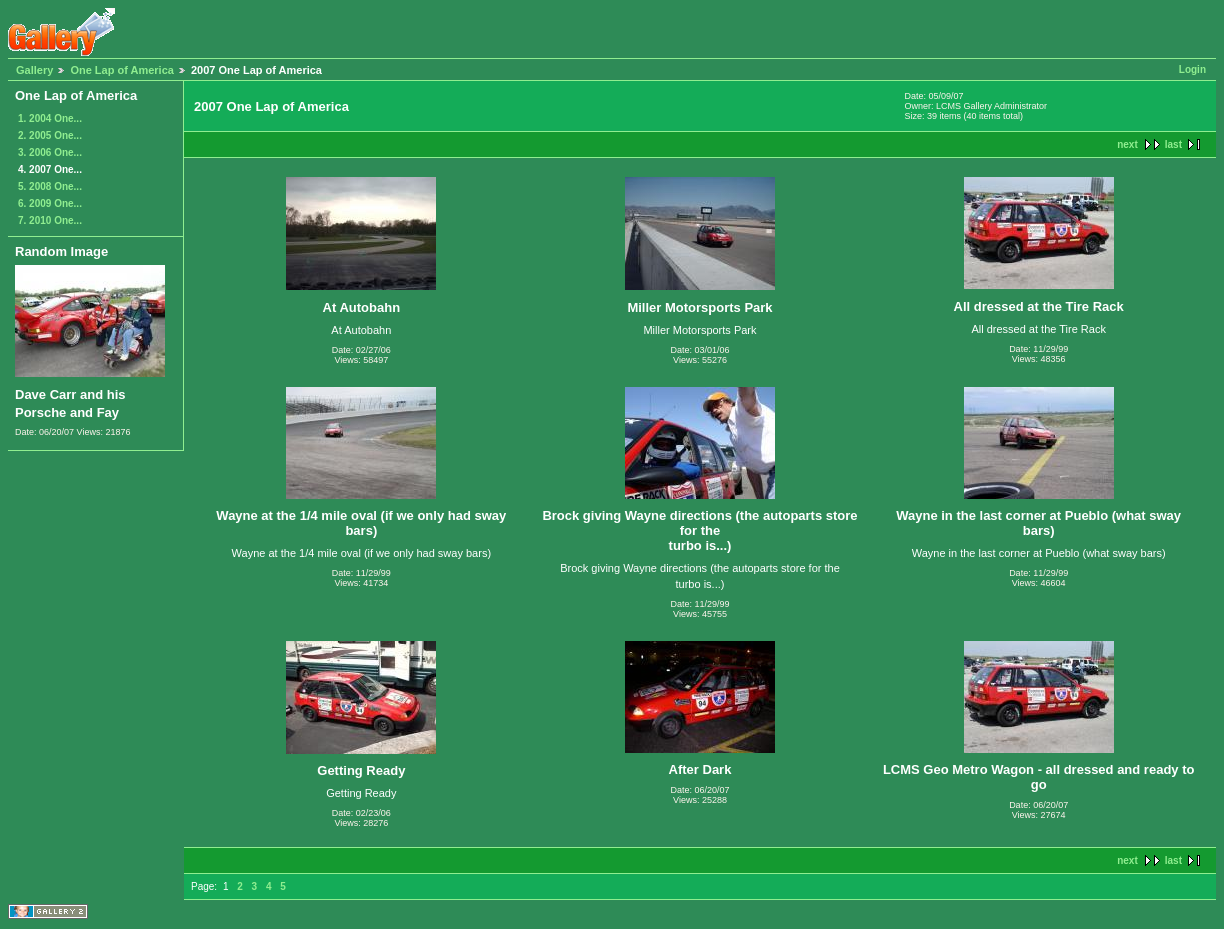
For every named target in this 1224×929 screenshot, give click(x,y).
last (1173, 144)
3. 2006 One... (50, 152)
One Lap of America (122, 70)
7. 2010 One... (50, 220)
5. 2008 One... (50, 186)
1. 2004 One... (50, 118)
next (1127, 144)
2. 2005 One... (50, 135)
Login (1192, 69)
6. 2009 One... (50, 203)
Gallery (34, 70)
